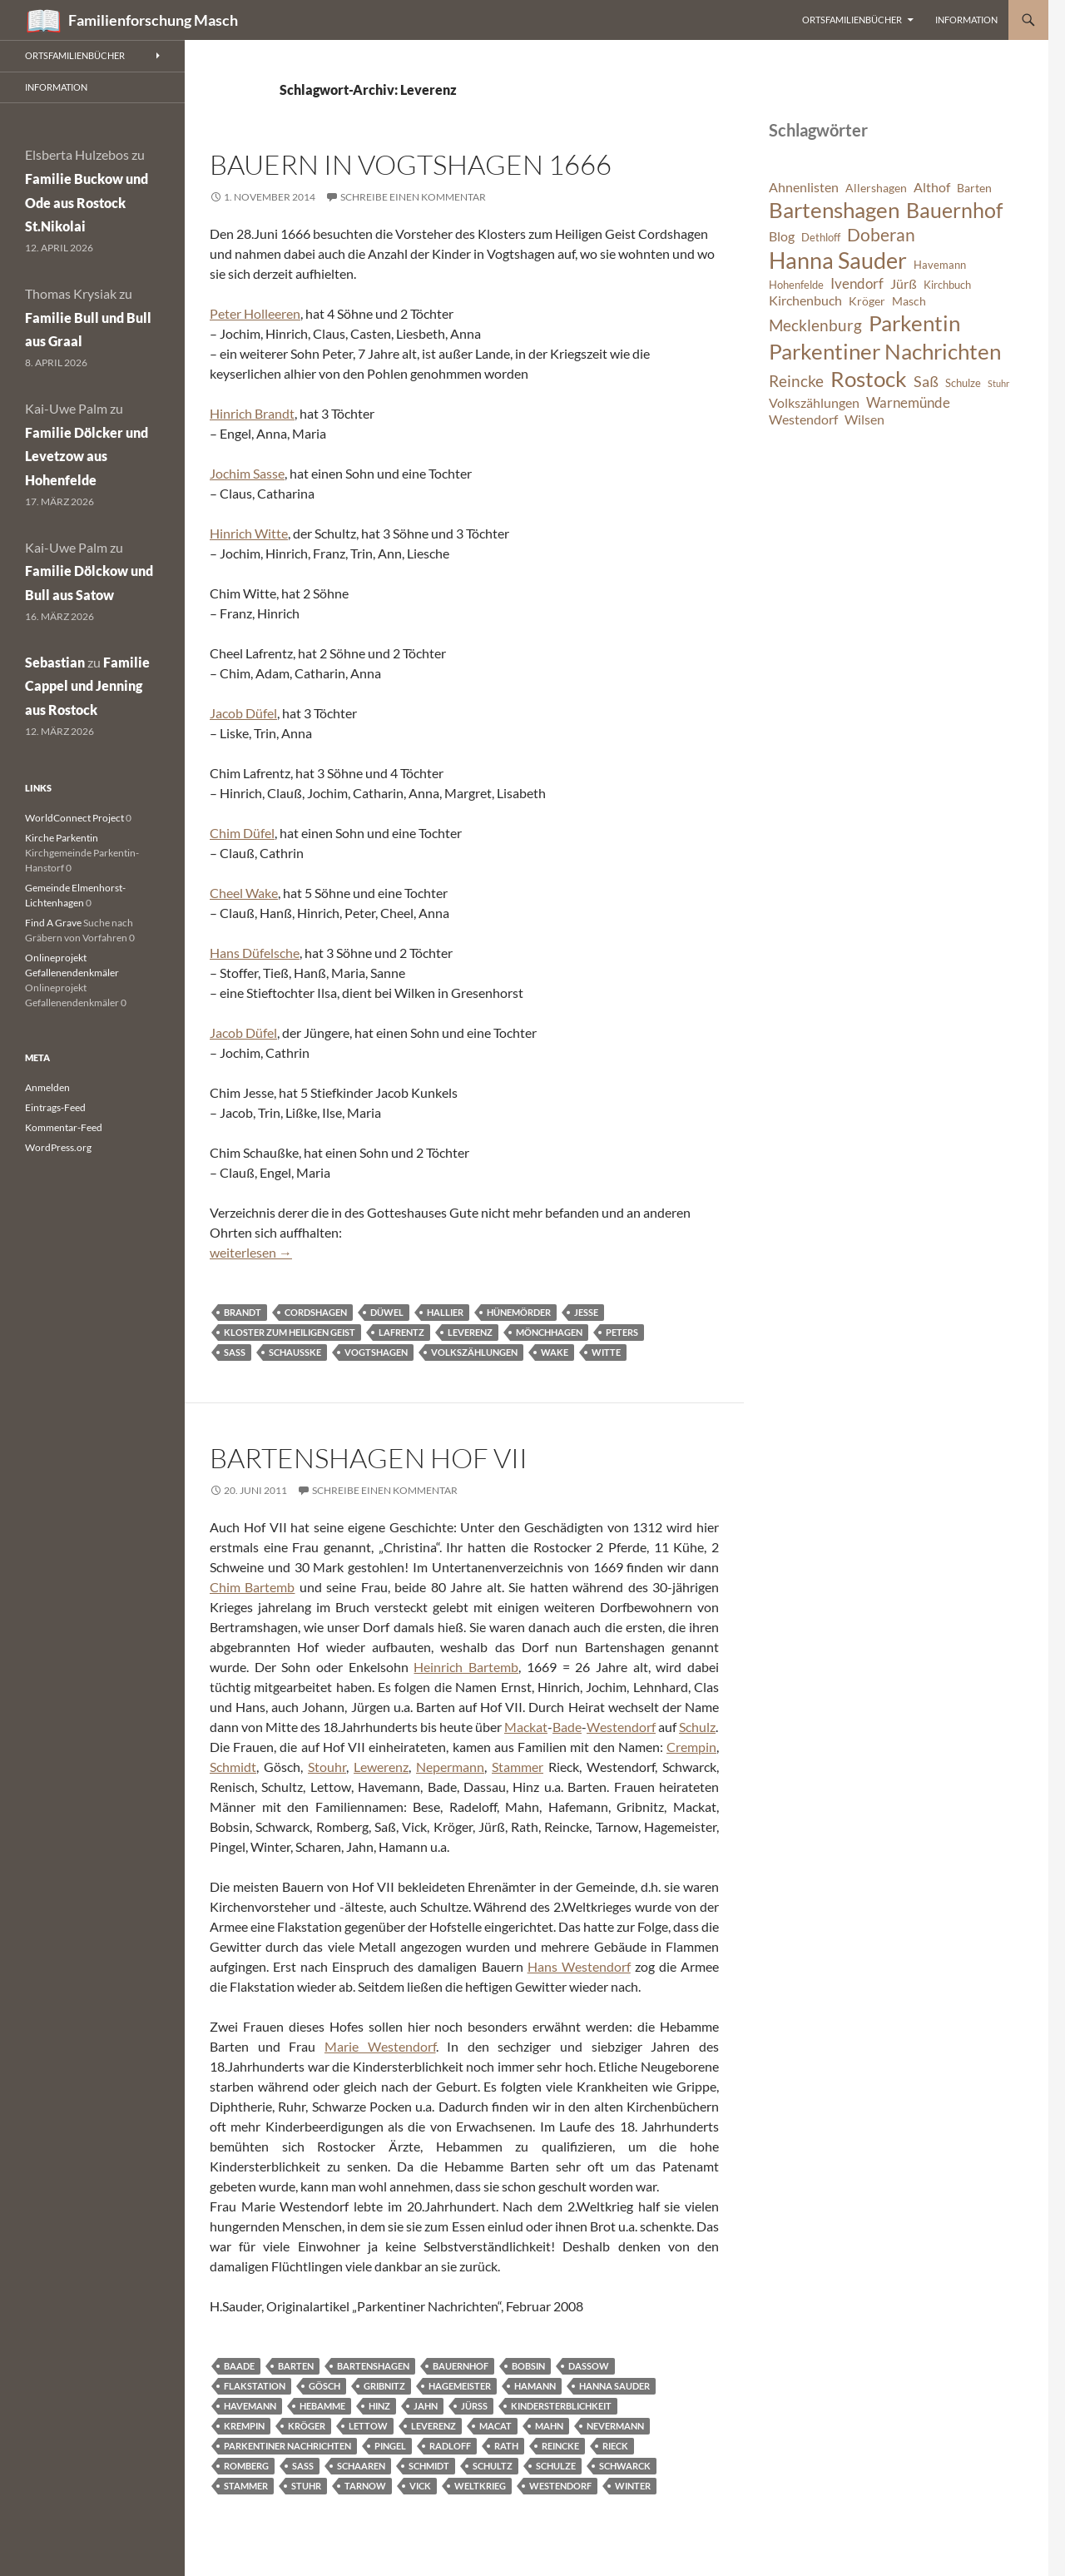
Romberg (246, 2465)
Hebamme (322, 2405)
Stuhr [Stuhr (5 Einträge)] (998, 383)
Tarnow (365, 2485)
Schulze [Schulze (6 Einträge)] (963, 383)
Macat (495, 2425)
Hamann (535, 2385)
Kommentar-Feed (63, 1127)
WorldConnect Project (74, 818)
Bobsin (528, 2365)
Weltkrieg (480, 2485)
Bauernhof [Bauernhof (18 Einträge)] (954, 209)
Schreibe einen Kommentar (413, 197)
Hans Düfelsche (255, 952)
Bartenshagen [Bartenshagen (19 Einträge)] (834, 209)
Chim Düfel (242, 833)
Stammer (517, 1766)
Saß (234, 1352)
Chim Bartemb (252, 1587)
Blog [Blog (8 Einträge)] (782, 236)
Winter (633, 2485)
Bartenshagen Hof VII (369, 1458)
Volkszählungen (474, 1352)
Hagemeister (459, 2385)
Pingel (390, 2445)
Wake (554, 1352)
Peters (622, 1332)
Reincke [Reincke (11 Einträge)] (796, 380)
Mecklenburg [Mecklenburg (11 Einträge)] (815, 325)
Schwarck (625, 2465)
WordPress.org (58, 1147)
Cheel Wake (244, 893)
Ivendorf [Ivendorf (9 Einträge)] (857, 283)
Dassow (588, 2365)
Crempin (691, 1747)
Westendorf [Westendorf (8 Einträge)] (803, 419)
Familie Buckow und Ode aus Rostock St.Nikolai (86, 203)
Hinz (379, 2405)
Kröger (306, 2425)
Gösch (324, 2385)
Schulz (697, 1727)
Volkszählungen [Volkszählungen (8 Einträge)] (814, 402)
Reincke (560, 2445)
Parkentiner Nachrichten (287, 2445)
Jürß (474, 2405)
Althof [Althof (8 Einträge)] (932, 187)
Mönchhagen (549, 1332)
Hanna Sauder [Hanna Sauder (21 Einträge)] (838, 260)
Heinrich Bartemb (466, 1667)
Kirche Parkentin (61, 837)
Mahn (549, 2425)
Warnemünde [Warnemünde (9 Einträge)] (908, 402)
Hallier (445, 1312)
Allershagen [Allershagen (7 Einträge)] (876, 188)
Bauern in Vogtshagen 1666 (411, 164)
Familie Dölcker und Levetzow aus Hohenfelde (86, 456)
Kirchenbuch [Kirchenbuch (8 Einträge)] (805, 300)
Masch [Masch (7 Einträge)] (909, 301)
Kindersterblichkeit (561, 2405)
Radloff (450, 2445)
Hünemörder (519, 1312)
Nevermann (615, 2425)
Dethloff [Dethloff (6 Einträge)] (820, 237)
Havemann (250, 2405)
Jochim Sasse (247, 473)
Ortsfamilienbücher (852, 19)
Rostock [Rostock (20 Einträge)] (868, 378)
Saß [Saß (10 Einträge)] (926, 381)
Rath (506, 2445)
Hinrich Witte (249, 533)
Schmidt (233, 1766)
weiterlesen (251, 1252)
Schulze (556, 2465)
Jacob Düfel (243, 713)
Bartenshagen (373, 2365)
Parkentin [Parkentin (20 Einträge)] (914, 323)
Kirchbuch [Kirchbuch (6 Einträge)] (947, 285)
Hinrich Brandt (252, 413)
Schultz (493, 2465)
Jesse (586, 1312)
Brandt (242, 1312)
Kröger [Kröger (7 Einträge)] (867, 301)
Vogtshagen (376, 1352)
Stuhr (306, 2485)
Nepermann (450, 1766)
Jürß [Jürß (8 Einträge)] (903, 283)
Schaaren (361, 2465)
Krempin (244, 2425)
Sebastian (55, 662)
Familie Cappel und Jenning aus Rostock (87, 686)
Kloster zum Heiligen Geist (289, 1332)
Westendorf (621, 1727)
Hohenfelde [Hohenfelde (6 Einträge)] (796, 285)
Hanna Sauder (614, 2385)
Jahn (426, 2405)
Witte (606, 1352)
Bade (567, 1727)
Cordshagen (316, 1312)
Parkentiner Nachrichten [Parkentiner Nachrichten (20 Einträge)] (885, 351)
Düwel (387, 1312)
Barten (296, 2365)
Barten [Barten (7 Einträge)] (974, 188)
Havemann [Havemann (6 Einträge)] (940, 265)
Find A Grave (53, 922)
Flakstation (254, 2385)
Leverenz (470, 1332)
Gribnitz (384, 2385)
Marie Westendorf (380, 2046)
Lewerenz (381, 1766)
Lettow (368, 2425)
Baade (239, 2365)
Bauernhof (460, 2365)
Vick (420, 2485)
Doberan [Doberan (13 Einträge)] (881, 235)
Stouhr (327, 1766)
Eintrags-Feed (55, 1107)
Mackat (525, 1727)
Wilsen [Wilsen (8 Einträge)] (864, 419)
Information (966, 19)
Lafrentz (401, 1332)
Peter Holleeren (255, 313)
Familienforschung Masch (153, 20)
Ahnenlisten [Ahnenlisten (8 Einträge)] (804, 187)
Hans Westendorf (579, 1966)
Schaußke (295, 1352)
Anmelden (47, 1087)
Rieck (615, 2445)
